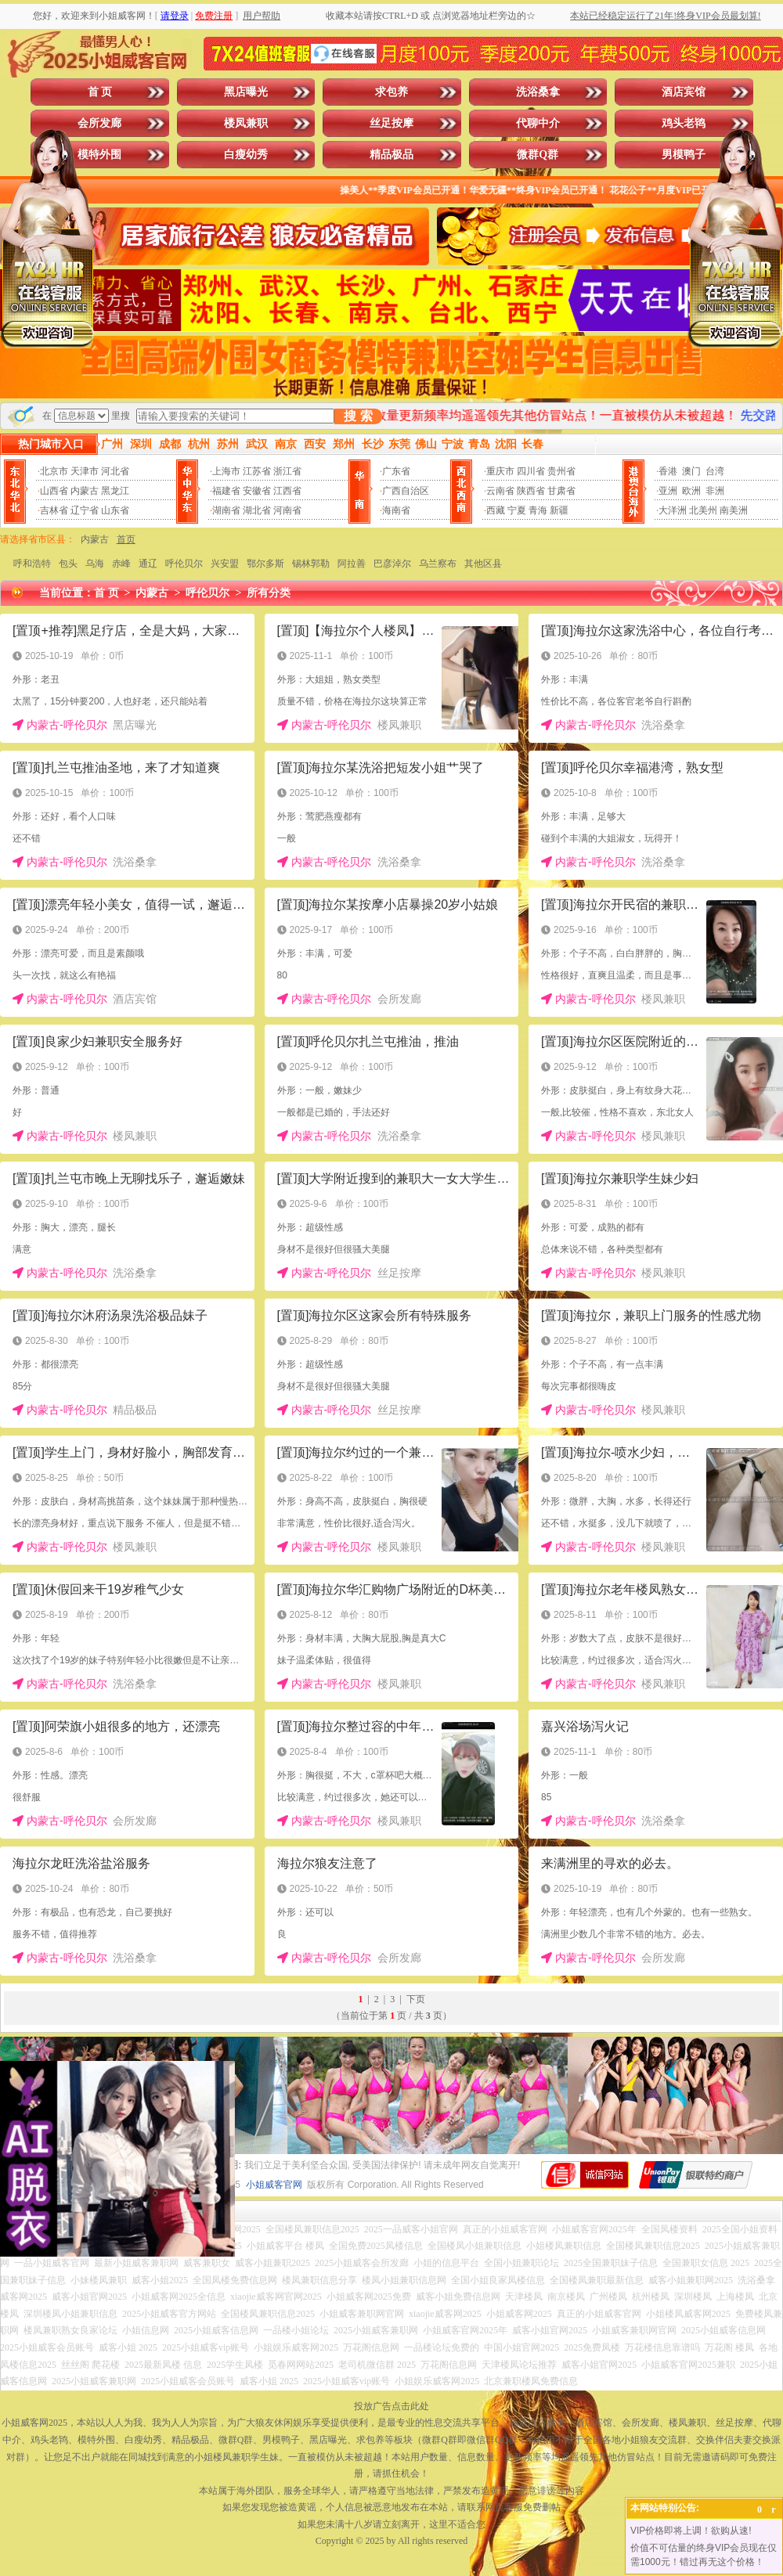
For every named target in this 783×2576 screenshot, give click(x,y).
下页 (415, 1999)
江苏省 (257, 471)
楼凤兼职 (246, 123)
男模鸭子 (683, 154)
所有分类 (268, 593)
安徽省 (257, 490)
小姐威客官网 (274, 2184)
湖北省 (257, 510)
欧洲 (691, 490)
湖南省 (226, 510)
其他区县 (483, 563)
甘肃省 (561, 490)
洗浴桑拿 (538, 92)
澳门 (691, 471)
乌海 (94, 563)
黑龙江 (115, 490)
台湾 (714, 471)
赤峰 (121, 563)
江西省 (287, 490)
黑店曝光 (246, 92)
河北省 (115, 471)
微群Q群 (537, 154)
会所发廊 (99, 123)
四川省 (531, 471)
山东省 (115, 510)
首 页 (100, 92)
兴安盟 (225, 563)
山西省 (54, 490)
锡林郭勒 (311, 563)
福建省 (226, 490)
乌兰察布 (437, 563)
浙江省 (287, 471)
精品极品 (391, 154)
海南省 (396, 510)
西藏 (495, 510)
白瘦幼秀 (246, 154)
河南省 (287, 510)
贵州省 (561, 471)
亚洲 (668, 490)
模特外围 (99, 154)
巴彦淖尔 (392, 563)
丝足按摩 (391, 123)
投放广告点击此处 (391, 2406)
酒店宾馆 (683, 92)
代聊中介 (538, 123)
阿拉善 (351, 563)
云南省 (500, 490)
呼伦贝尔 (184, 563)
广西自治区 (405, 490)
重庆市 (500, 471)
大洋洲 (673, 510)
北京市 (54, 471)
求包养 (391, 92)
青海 (538, 510)
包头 (68, 563)
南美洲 (734, 510)
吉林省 (54, 510)
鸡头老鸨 (683, 123)
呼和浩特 (32, 563)
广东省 (396, 471)
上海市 (226, 471)
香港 (668, 471)
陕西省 (531, 490)
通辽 (148, 563)
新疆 (559, 510)
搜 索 (358, 416)
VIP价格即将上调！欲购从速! (691, 2530)
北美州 (703, 510)
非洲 (714, 490)
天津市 (84, 471)
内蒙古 (84, 490)
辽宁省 (84, 510)
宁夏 (516, 510)
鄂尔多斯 (265, 563)
